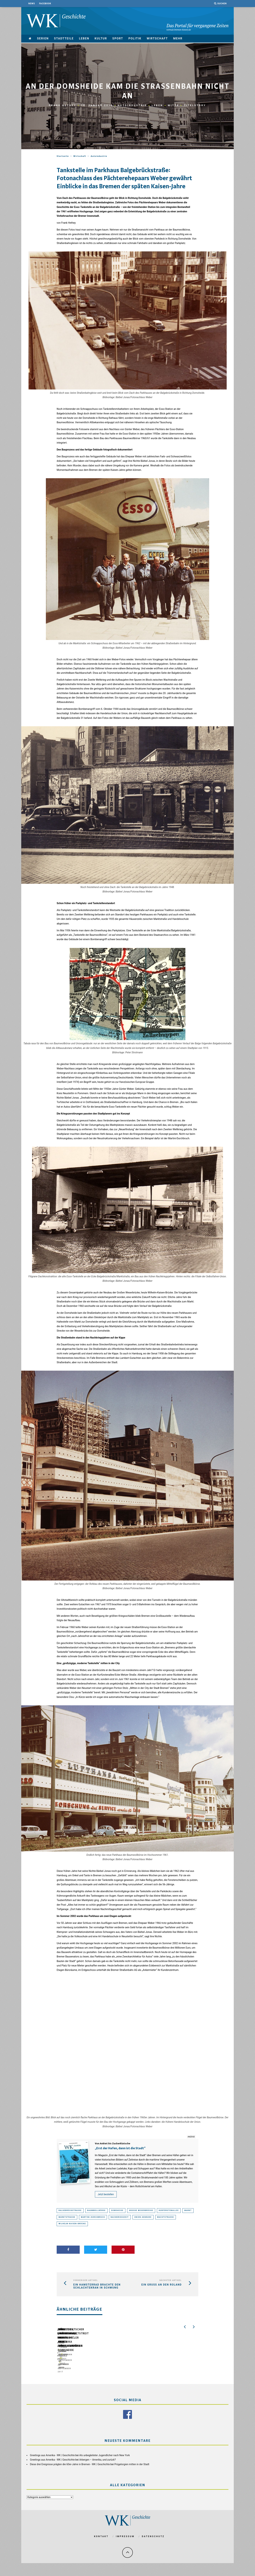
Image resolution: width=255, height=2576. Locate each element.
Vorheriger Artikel (85, 2281)
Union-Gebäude (143, 2217)
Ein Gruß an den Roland (161, 2285)
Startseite (63, 156)
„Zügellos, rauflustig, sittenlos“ (87, 2376)
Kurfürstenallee (169, 2210)
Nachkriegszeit (120, 2217)
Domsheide (117, 2210)
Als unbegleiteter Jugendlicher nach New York (104, 2468)
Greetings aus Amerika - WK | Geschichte (52, 2468)
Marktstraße (67, 2217)
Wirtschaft (157, 38)
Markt (188, 2210)
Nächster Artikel (170, 2281)
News (31, 3)
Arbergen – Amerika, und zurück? (97, 2472)
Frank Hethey (62, 105)
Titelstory (195, 105)
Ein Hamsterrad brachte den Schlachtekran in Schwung (97, 2286)
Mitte (173, 105)
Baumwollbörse (96, 2210)
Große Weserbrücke (141, 2210)
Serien (43, 38)
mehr (178, 38)
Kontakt (101, 2549)
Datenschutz (153, 2549)
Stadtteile (64, 38)
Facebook (45, 3)
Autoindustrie (132, 105)
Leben (84, 38)
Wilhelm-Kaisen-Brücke (72, 2224)
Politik (134, 38)
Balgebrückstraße (70, 2210)
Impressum (125, 2549)
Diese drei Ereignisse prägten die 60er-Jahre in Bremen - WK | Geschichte (70, 2477)
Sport (117, 38)
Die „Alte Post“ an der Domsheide (157, 2376)
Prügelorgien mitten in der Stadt (131, 2477)
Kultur (101, 38)
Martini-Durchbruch (93, 2217)
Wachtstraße (165, 2217)
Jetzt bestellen (106, 2194)
